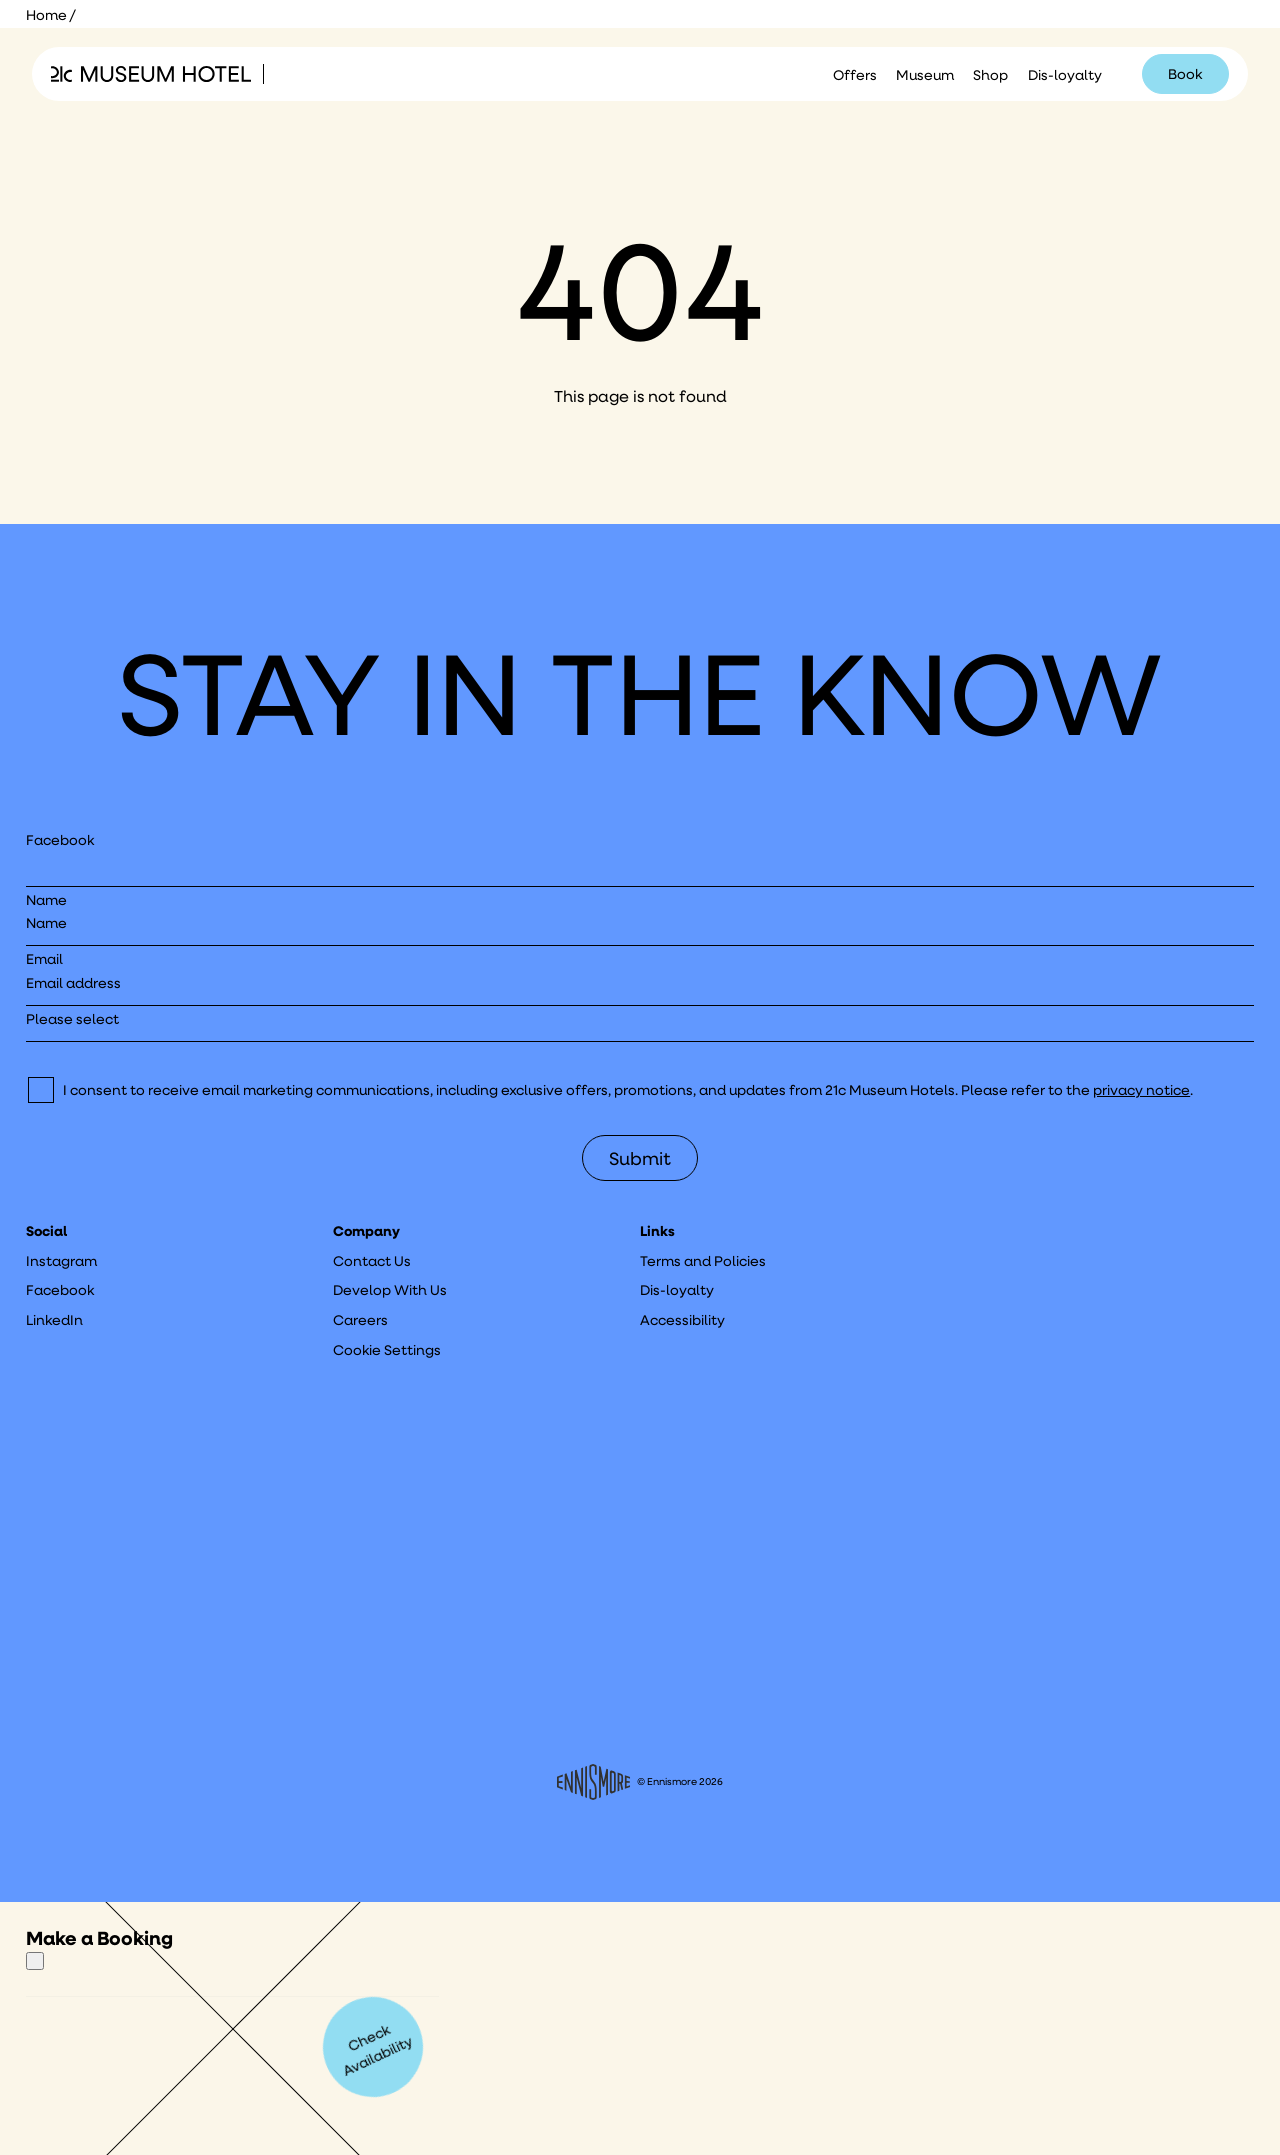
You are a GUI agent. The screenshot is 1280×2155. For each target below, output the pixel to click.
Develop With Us (390, 1290)
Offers (855, 75)
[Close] (35, 1961)
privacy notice (1141, 1090)
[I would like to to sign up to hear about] (640, 1025)
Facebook (60, 840)
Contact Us (372, 1261)
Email (44, 959)
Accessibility (682, 1320)
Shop (990, 75)
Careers (360, 1320)
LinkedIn (54, 1320)
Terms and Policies (703, 1261)
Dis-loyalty (1065, 75)
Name (46, 900)
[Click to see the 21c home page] (151, 74)
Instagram (61, 1261)
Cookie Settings (387, 1350)
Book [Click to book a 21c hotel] (1185, 74)
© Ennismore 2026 (640, 1782)
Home (46, 15)
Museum (925, 75)
